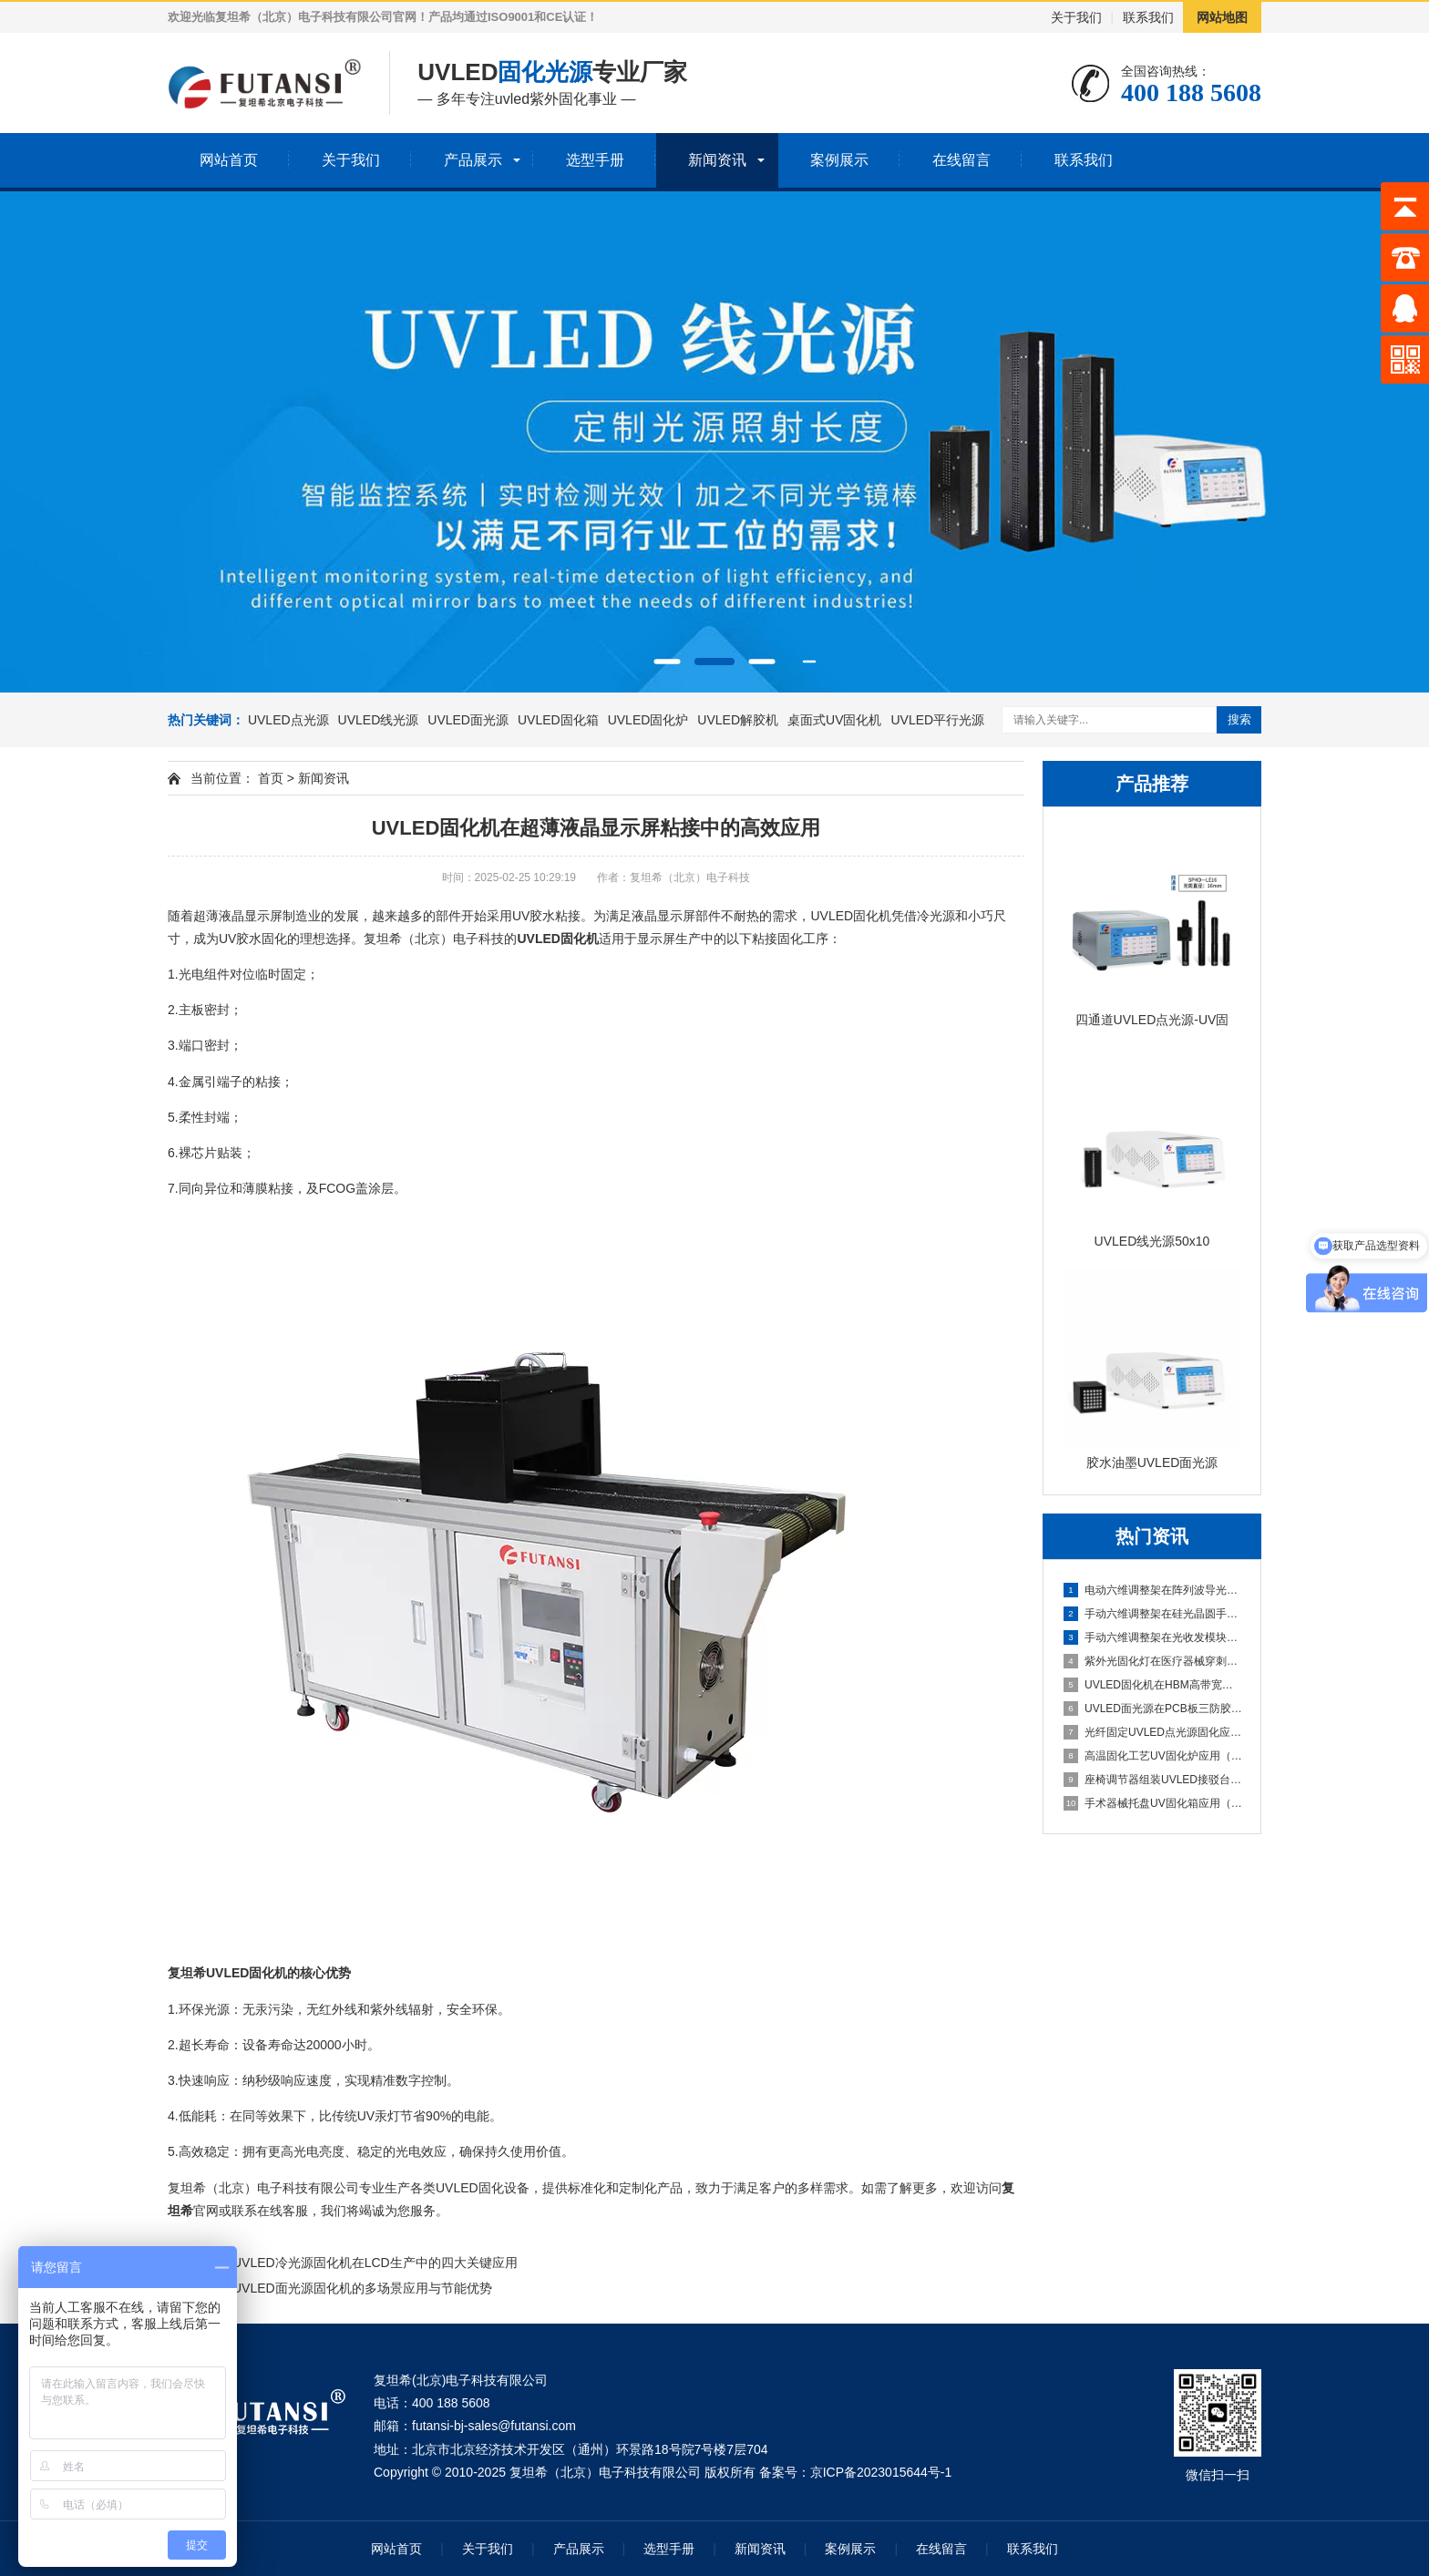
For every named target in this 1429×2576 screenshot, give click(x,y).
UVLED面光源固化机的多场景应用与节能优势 (362, 2288)
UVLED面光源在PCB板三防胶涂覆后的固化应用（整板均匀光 (1153, 1708)
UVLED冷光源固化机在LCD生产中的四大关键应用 (375, 2262)
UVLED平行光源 (937, 720)
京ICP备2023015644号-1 (881, 2472)
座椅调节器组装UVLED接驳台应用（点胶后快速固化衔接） (1153, 1779)
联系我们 (1148, 17)
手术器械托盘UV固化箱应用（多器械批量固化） (1153, 1803)
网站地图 (1222, 17)
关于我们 (1076, 17)
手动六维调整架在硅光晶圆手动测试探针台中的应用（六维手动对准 (1153, 1613)
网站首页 (229, 160)
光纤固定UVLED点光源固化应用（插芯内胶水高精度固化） (1153, 1732)
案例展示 (839, 160)
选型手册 (595, 160)
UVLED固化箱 (558, 720)
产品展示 (473, 160)
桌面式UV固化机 (834, 720)
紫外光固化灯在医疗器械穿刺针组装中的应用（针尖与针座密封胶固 (1153, 1661)
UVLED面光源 (468, 720)
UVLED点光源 (288, 720)
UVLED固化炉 (648, 720)
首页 (270, 778)
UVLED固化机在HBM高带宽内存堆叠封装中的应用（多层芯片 (1153, 1685)
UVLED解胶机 (737, 720)
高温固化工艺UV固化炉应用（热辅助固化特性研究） (1153, 1756)
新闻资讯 (717, 160)
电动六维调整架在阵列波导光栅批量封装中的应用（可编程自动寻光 (1153, 1590)
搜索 (1239, 719)
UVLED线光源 (378, 720)
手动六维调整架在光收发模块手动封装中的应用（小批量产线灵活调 (1153, 1637)
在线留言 (961, 160)
